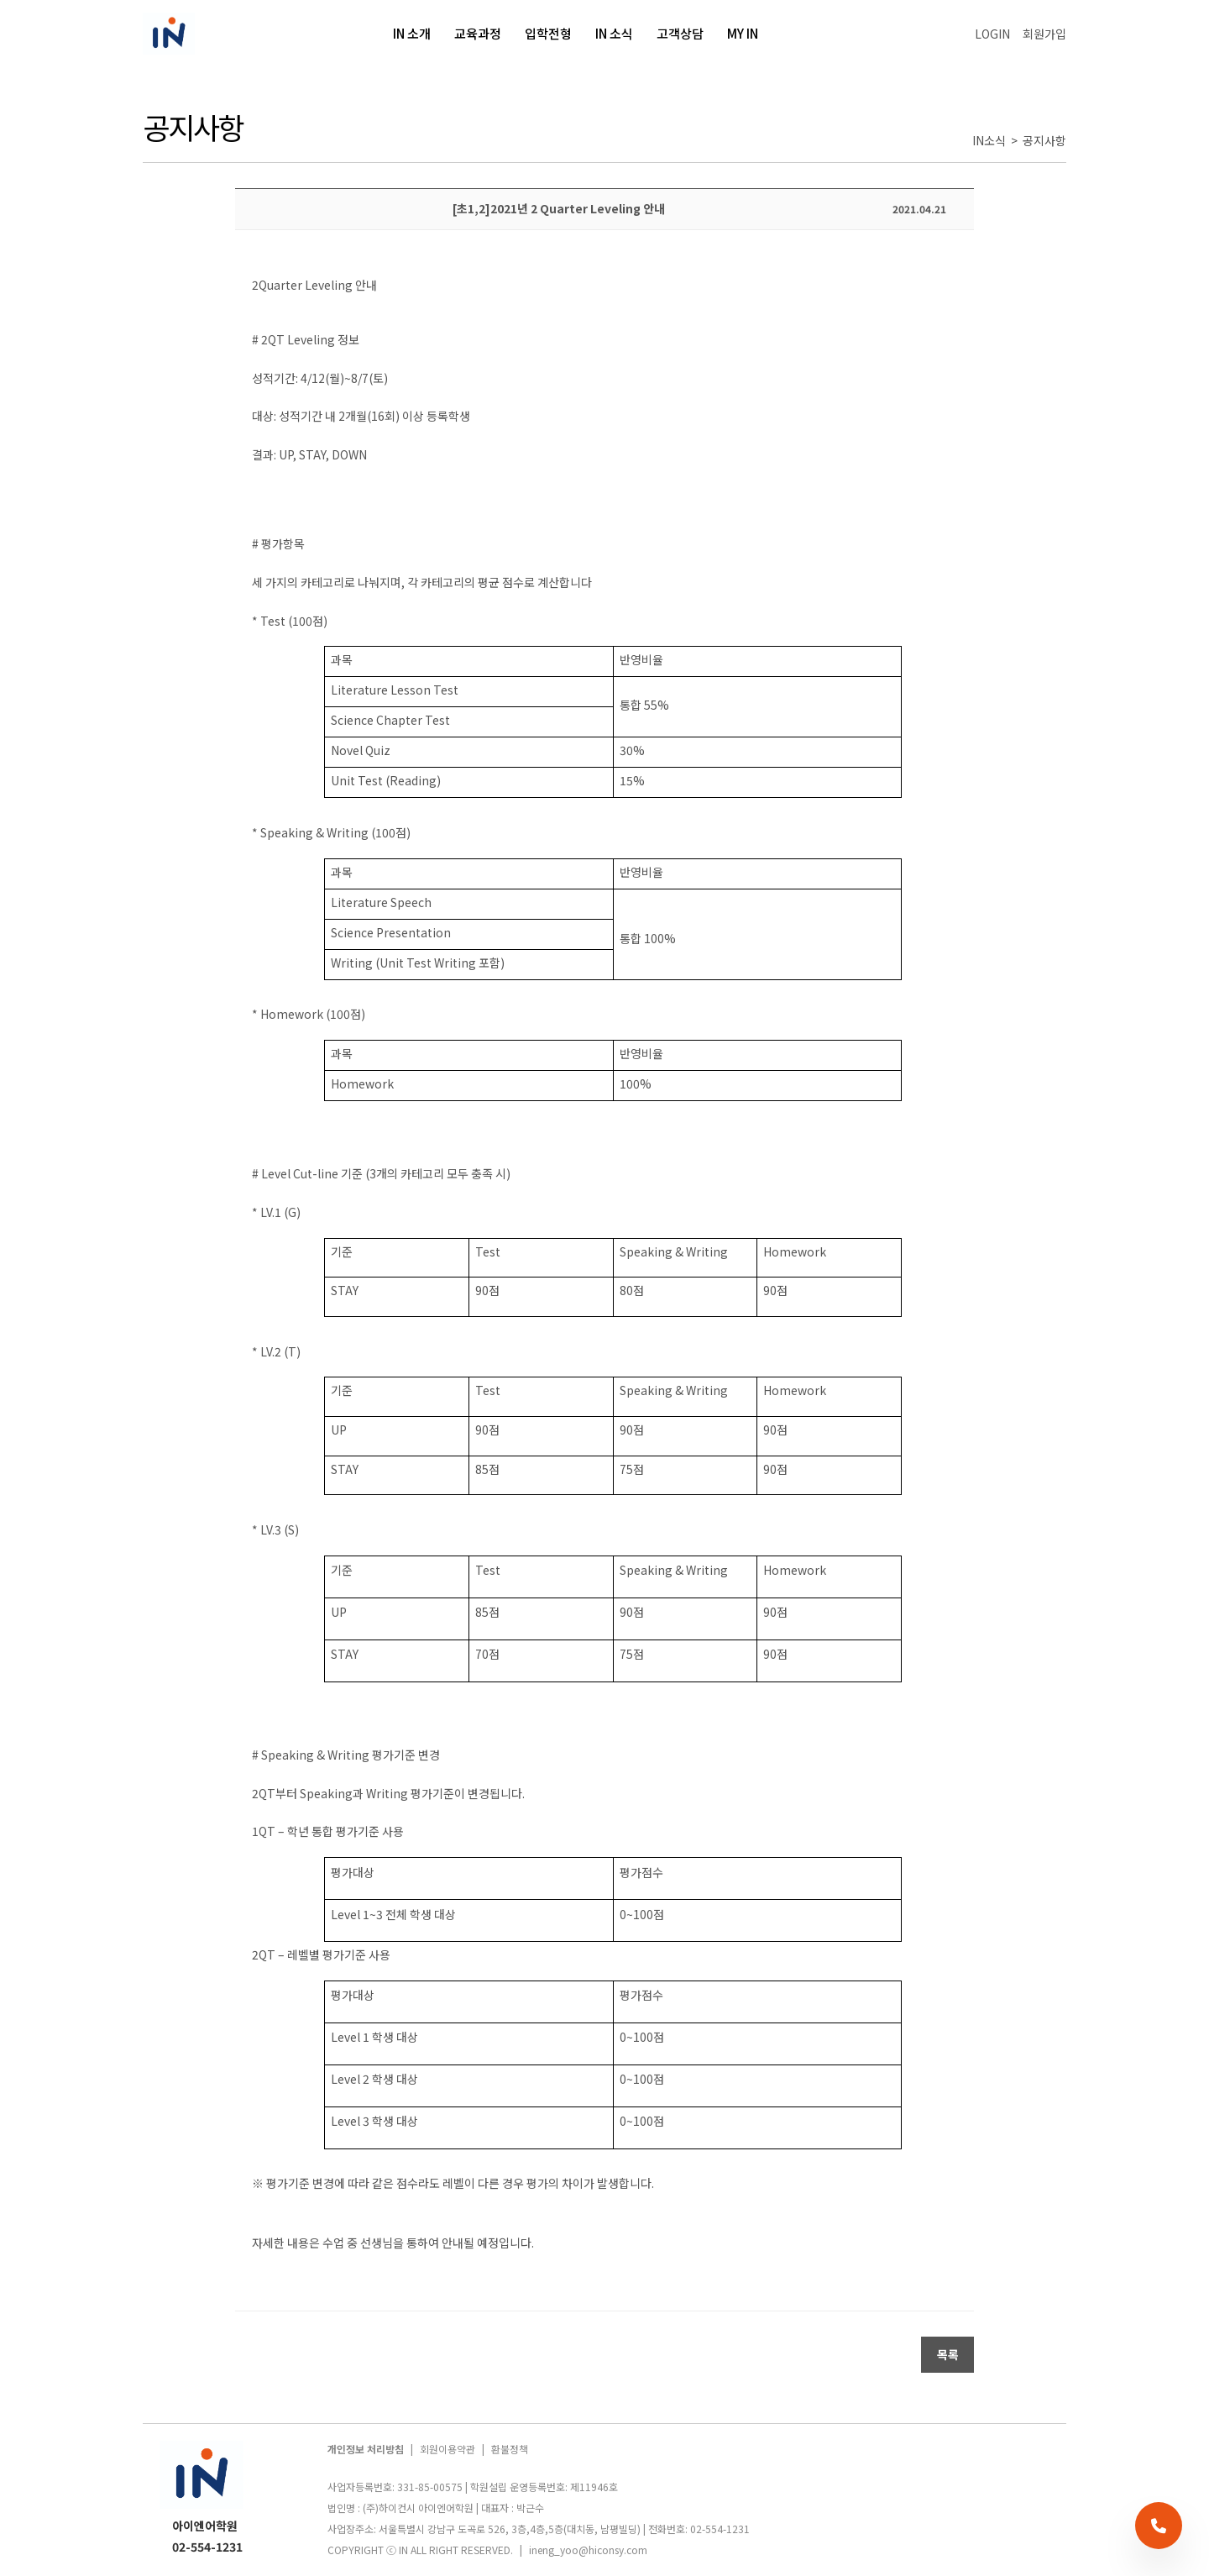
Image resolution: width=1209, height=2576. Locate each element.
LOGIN (992, 33)
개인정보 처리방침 (365, 2449)
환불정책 (509, 2449)
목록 (948, 2354)
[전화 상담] (1158, 2525)
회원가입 (1044, 33)
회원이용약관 (447, 2449)
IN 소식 (614, 33)
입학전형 (548, 33)
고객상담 (680, 33)
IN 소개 (412, 33)
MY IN (744, 33)
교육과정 (477, 33)
